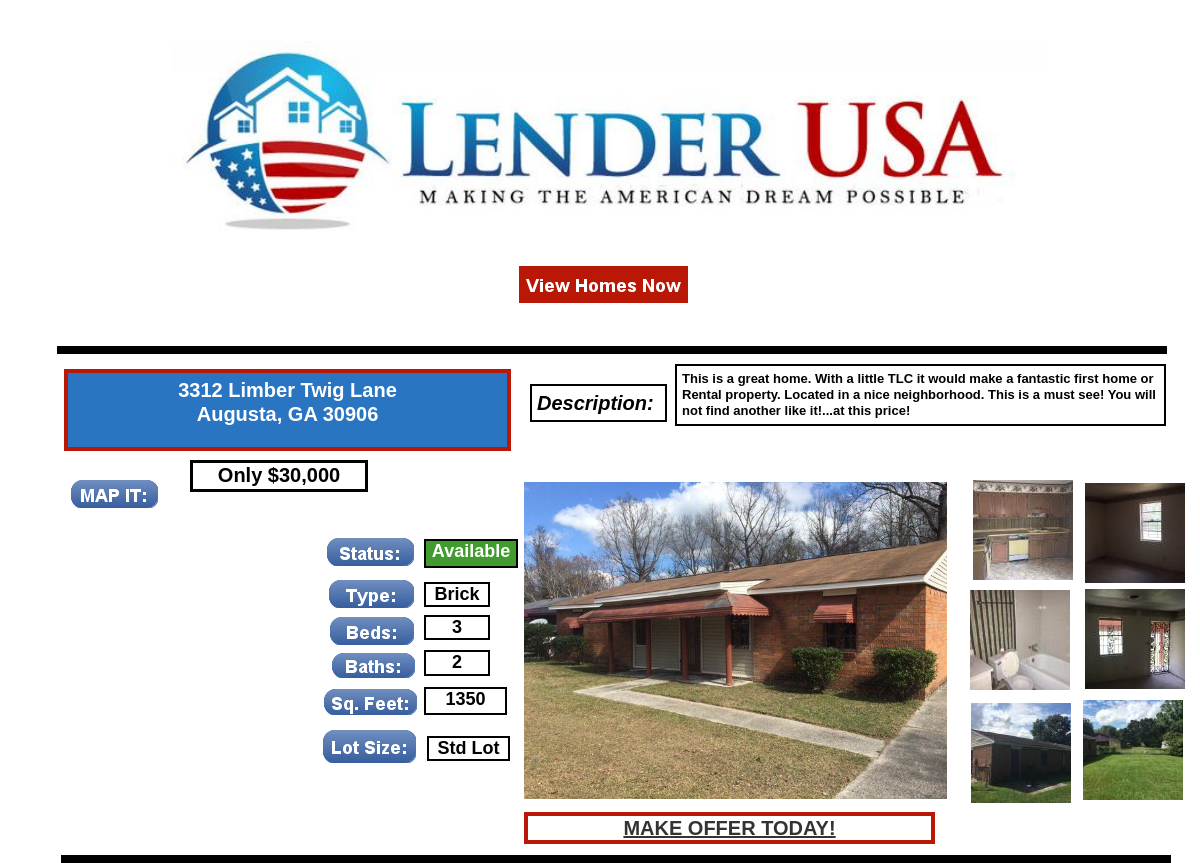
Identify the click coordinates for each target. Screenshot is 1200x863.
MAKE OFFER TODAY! (729, 828)
